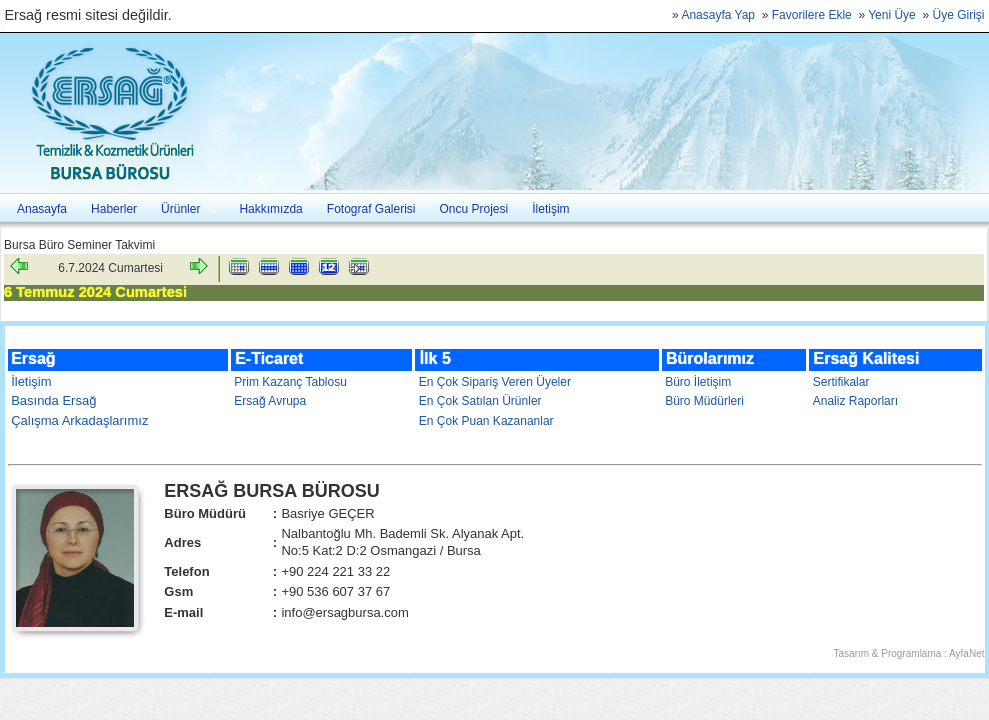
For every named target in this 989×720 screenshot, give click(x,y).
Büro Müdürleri (704, 401)
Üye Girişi (958, 15)
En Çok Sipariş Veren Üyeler (495, 382)
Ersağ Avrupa (270, 401)
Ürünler (183, 209)
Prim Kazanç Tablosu (290, 382)
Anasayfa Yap (718, 15)
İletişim (550, 209)
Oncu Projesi (474, 209)
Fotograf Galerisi (371, 209)
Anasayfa (42, 209)
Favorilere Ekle (812, 15)
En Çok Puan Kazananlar (486, 421)
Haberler (114, 209)
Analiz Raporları (855, 401)
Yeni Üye (892, 15)
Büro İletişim (698, 382)
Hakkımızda (270, 209)
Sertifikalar (841, 382)
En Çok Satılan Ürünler (480, 401)
